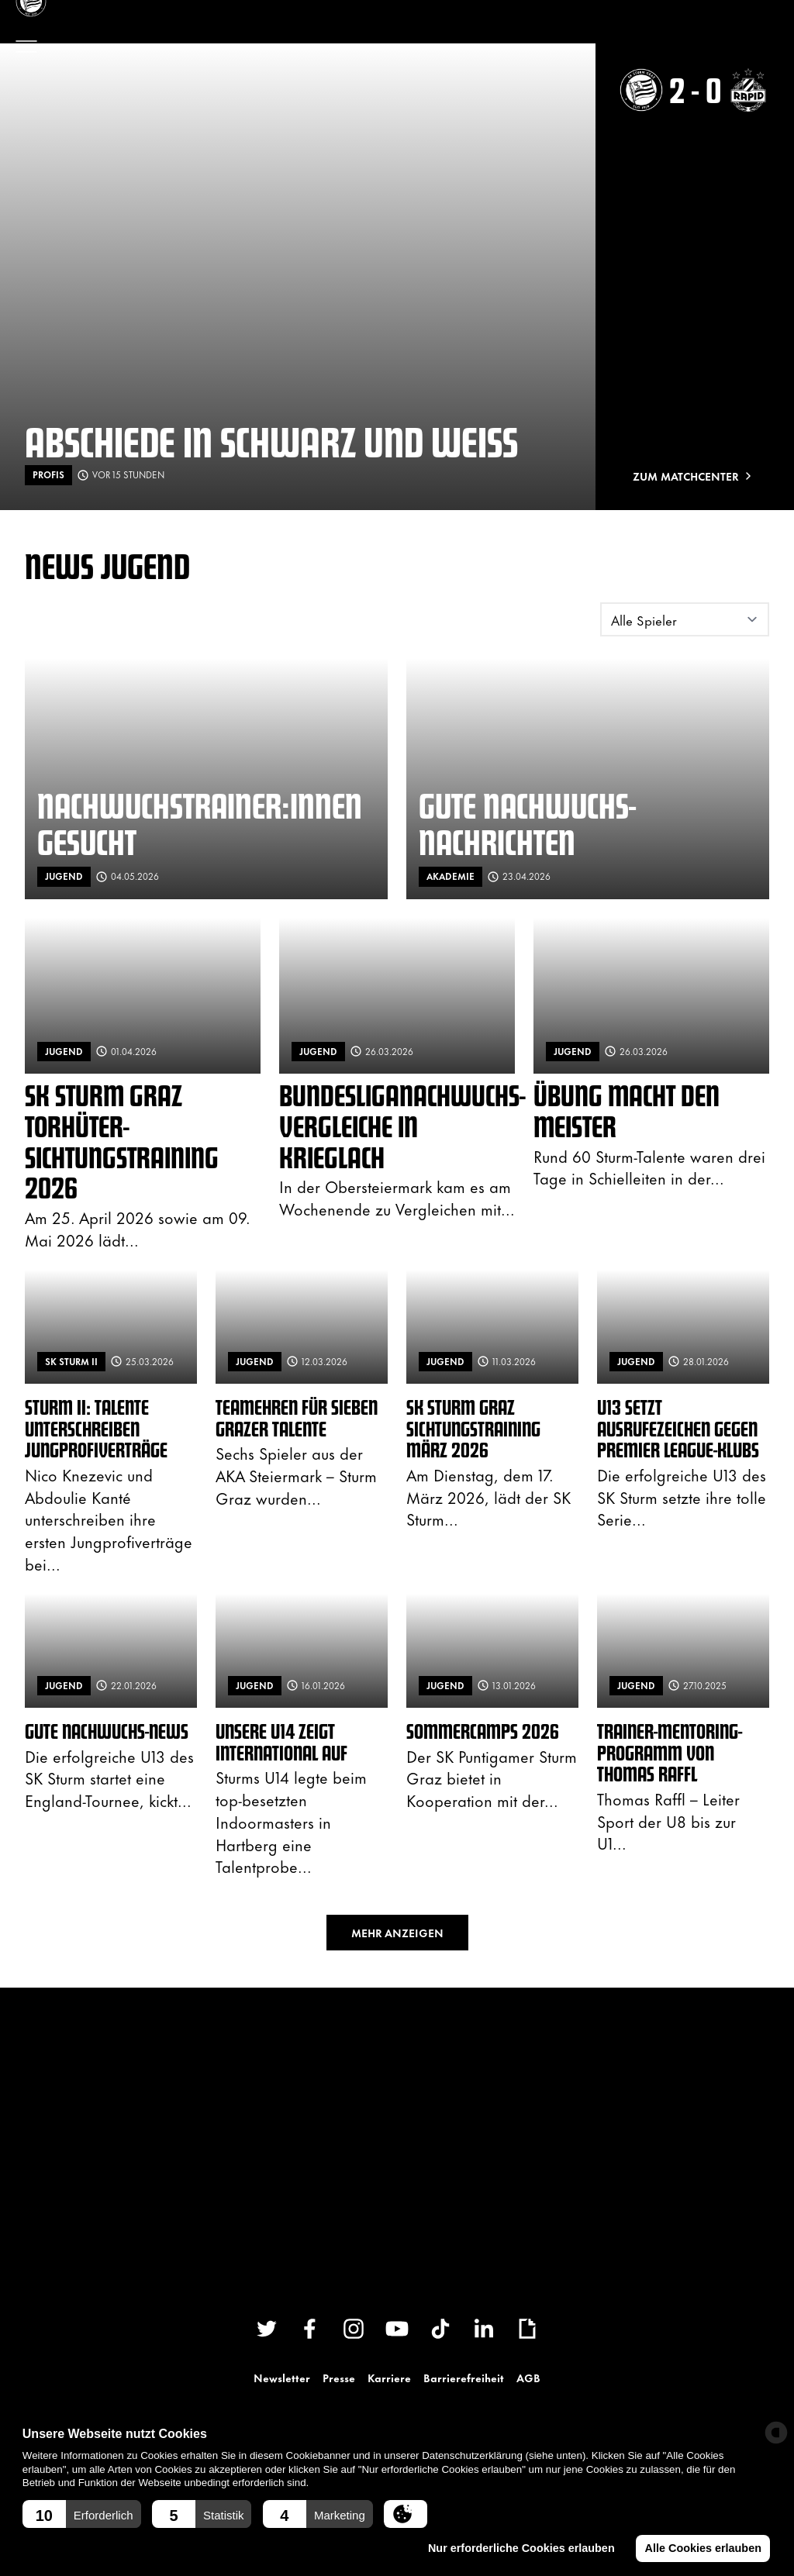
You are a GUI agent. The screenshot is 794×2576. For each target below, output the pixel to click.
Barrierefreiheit (463, 2377)
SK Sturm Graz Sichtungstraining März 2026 (473, 1428)
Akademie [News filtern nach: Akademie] (450, 876)
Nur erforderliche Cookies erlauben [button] (520, 2548)
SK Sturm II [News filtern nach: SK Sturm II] (71, 1361)
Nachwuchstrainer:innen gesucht (199, 823)
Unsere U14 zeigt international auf (281, 1741)
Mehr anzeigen (397, 1932)
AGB (528, 2377)
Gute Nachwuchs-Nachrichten (527, 823)
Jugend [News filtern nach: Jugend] (64, 876)
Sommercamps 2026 (482, 1730)
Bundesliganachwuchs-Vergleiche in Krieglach (402, 1125)
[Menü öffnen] (26, 46)
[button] (81, 2514)
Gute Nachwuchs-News (106, 1730)
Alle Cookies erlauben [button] (702, 2548)
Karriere (389, 2377)
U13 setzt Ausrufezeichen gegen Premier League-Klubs (678, 1428)
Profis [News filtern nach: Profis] (48, 474)
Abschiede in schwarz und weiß (271, 440)
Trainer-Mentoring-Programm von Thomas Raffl (669, 1752)
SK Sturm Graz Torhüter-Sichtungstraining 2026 (122, 1140)
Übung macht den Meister (626, 1110)
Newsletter (282, 2377)
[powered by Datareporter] (776, 2432)
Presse (339, 2377)
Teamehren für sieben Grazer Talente (297, 1417)
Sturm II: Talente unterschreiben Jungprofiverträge (96, 1428)
